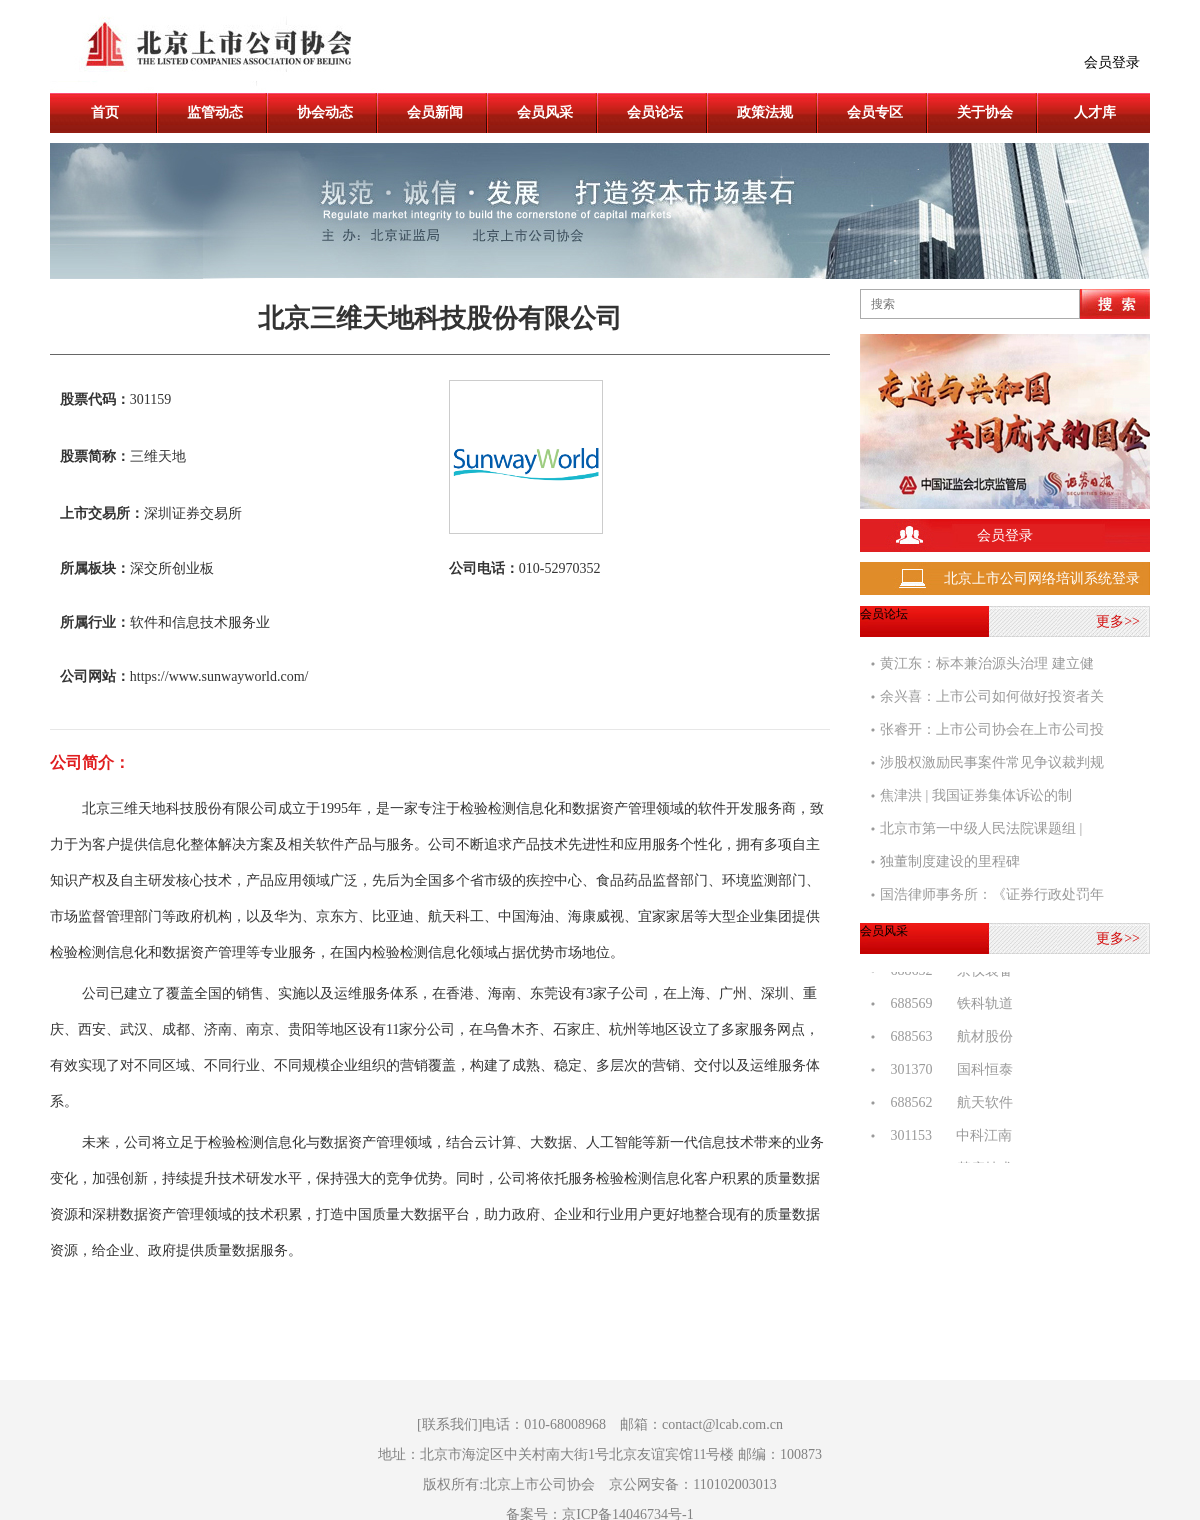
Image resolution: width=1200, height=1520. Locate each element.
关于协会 (985, 112)
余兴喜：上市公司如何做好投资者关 (992, 696)
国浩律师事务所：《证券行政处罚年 (992, 894)
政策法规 (765, 112)
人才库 (1095, 112)
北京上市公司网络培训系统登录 (1042, 578)
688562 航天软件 (946, 1105)
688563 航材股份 (946, 1039)
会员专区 (875, 112)
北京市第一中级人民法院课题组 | (981, 828)
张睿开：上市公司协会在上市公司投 (992, 729)
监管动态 (215, 112)
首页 (105, 112)
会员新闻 (435, 112)
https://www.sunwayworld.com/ (219, 676)
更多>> (1118, 621)
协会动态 (325, 112)
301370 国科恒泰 (946, 1072)
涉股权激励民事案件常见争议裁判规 (992, 762)
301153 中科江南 (946, 1138)
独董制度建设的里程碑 (950, 861)
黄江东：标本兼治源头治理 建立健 (987, 663)
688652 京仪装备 (946, 973)
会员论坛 (655, 112)
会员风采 (545, 112)
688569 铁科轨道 (946, 1006)
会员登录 (1112, 62)
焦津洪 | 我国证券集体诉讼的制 (976, 795)
